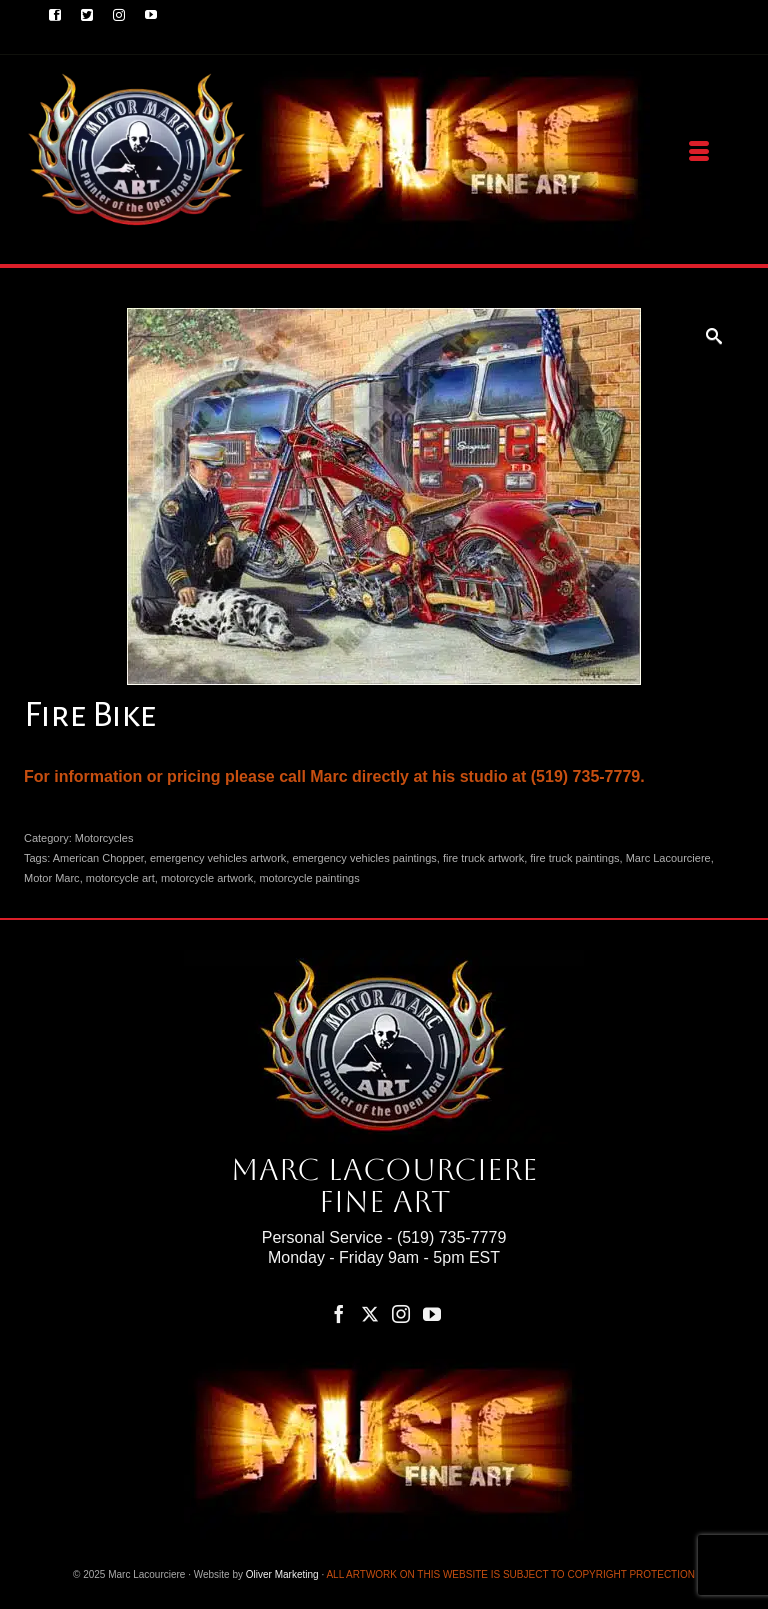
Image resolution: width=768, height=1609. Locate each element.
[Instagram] (401, 1313)
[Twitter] (370, 1313)
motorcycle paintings (309, 878)
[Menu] (699, 152)
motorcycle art (120, 878)
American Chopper (98, 858)
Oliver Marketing (282, 1574)
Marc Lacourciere (668, 858)
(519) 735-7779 (451, 1237)
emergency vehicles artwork (218, 858)
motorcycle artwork (207, 878)
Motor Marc (52, 878)
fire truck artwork (483, 858)
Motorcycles (104, 838)
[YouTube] (432, 1313)
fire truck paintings (574, 858)
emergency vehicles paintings (364, 858)
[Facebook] (339, 1313)
